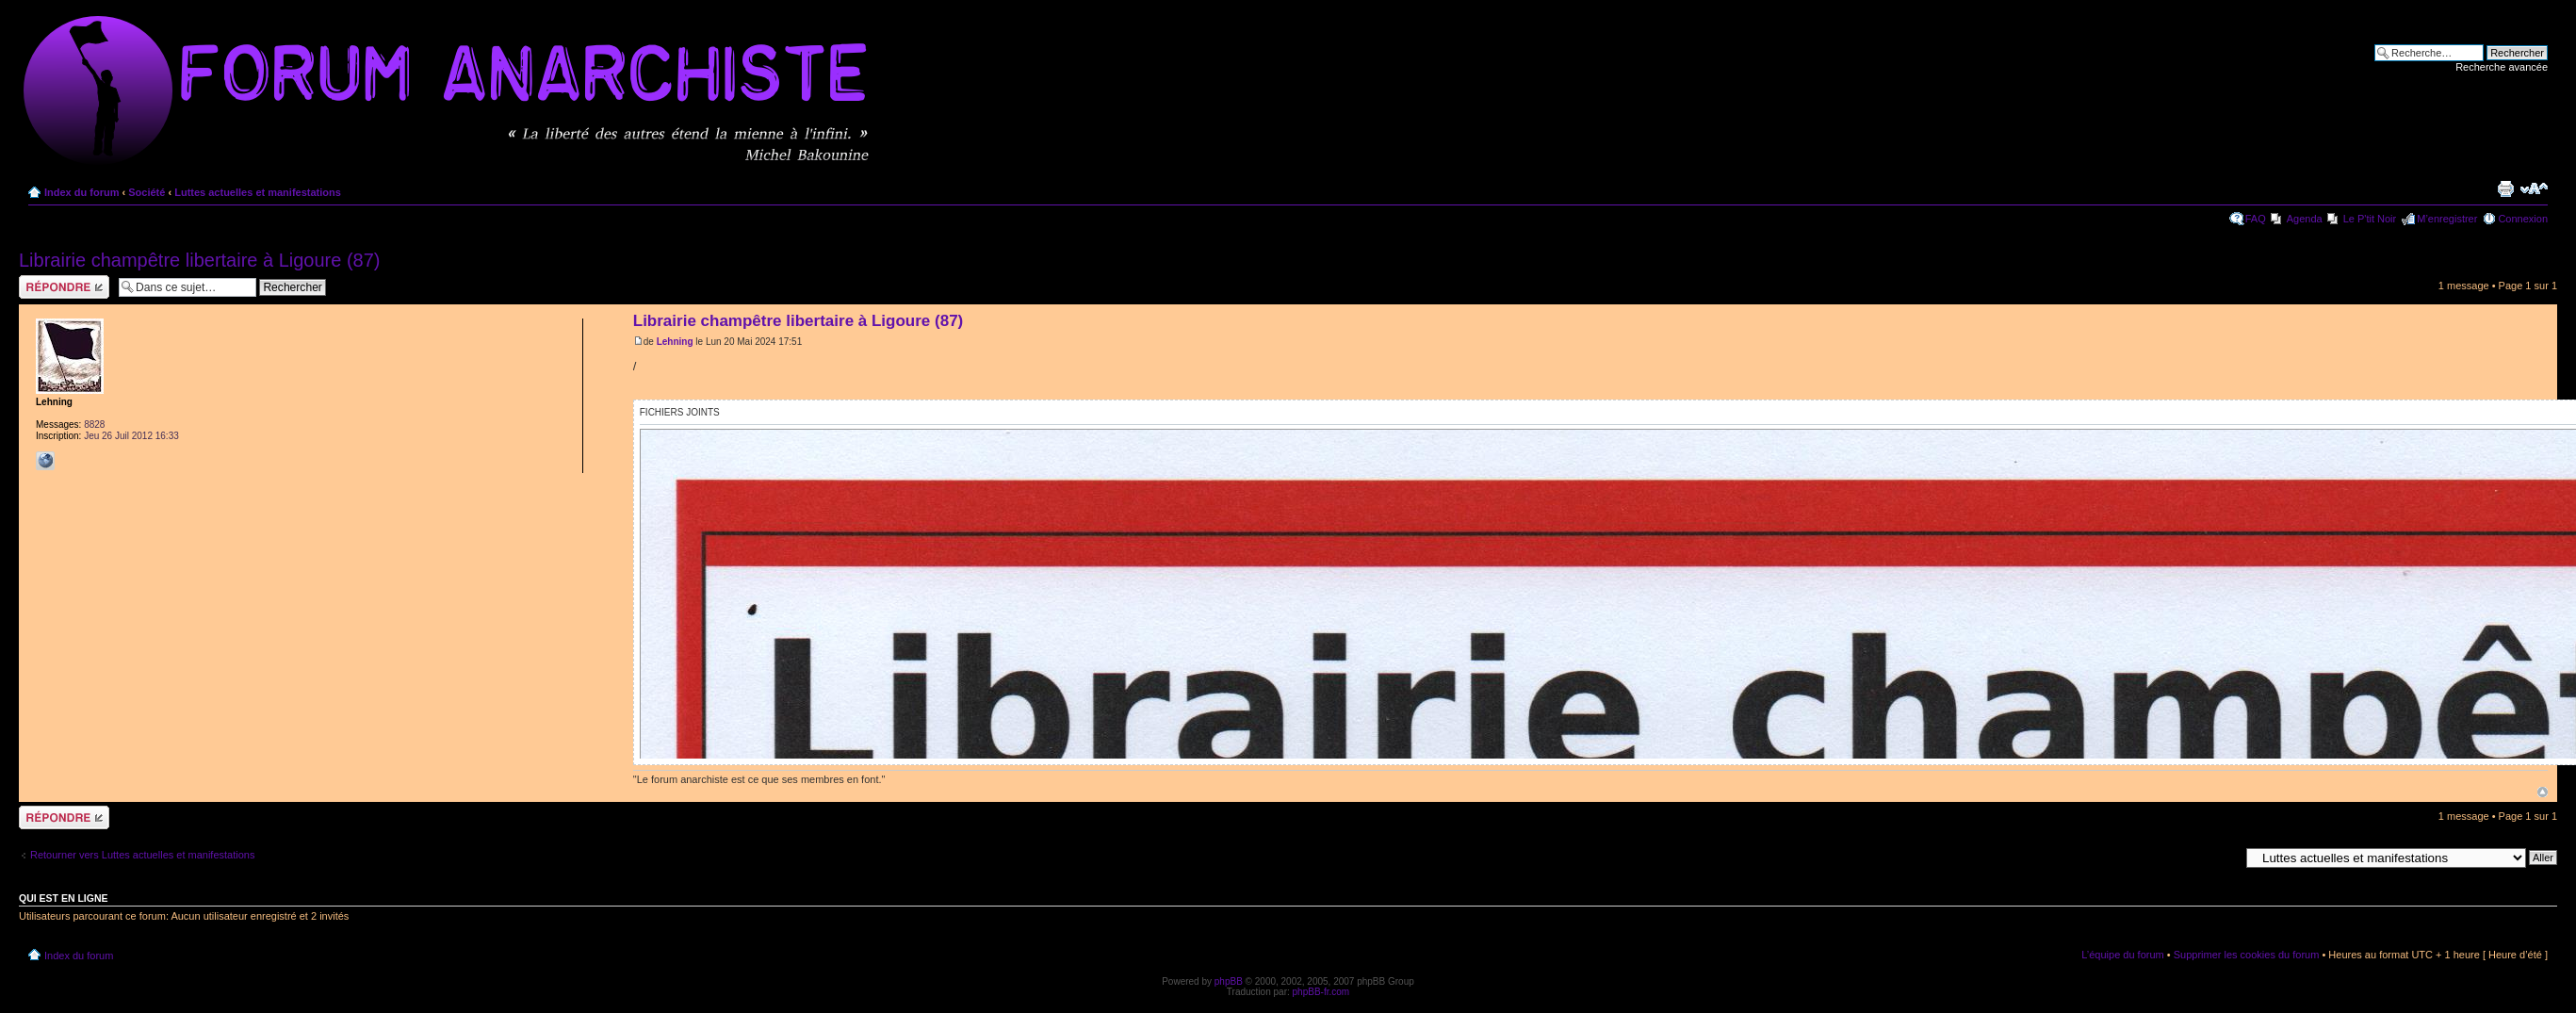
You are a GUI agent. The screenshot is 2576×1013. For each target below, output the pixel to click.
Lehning (675, 341)
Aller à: (2223, 856)
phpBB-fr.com (1321, 992)
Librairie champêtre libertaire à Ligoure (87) (200, 260)
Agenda (2305, 218)
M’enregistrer (2447, 218)
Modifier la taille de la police (2534, 188)
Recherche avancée (2501, 67)
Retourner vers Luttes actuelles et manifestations (142, 854)
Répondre (64, 287)
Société (146, 192)
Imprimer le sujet (2505, 188)
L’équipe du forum (2122, 954)
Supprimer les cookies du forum (2247, 954)
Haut (2542, 792)
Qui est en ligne (63, 898)
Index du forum (81, 192)
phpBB (1229, 981)
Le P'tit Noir (2370, 218)
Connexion (2523, 218)
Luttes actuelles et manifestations (257, 192)
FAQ (2255, 218)
